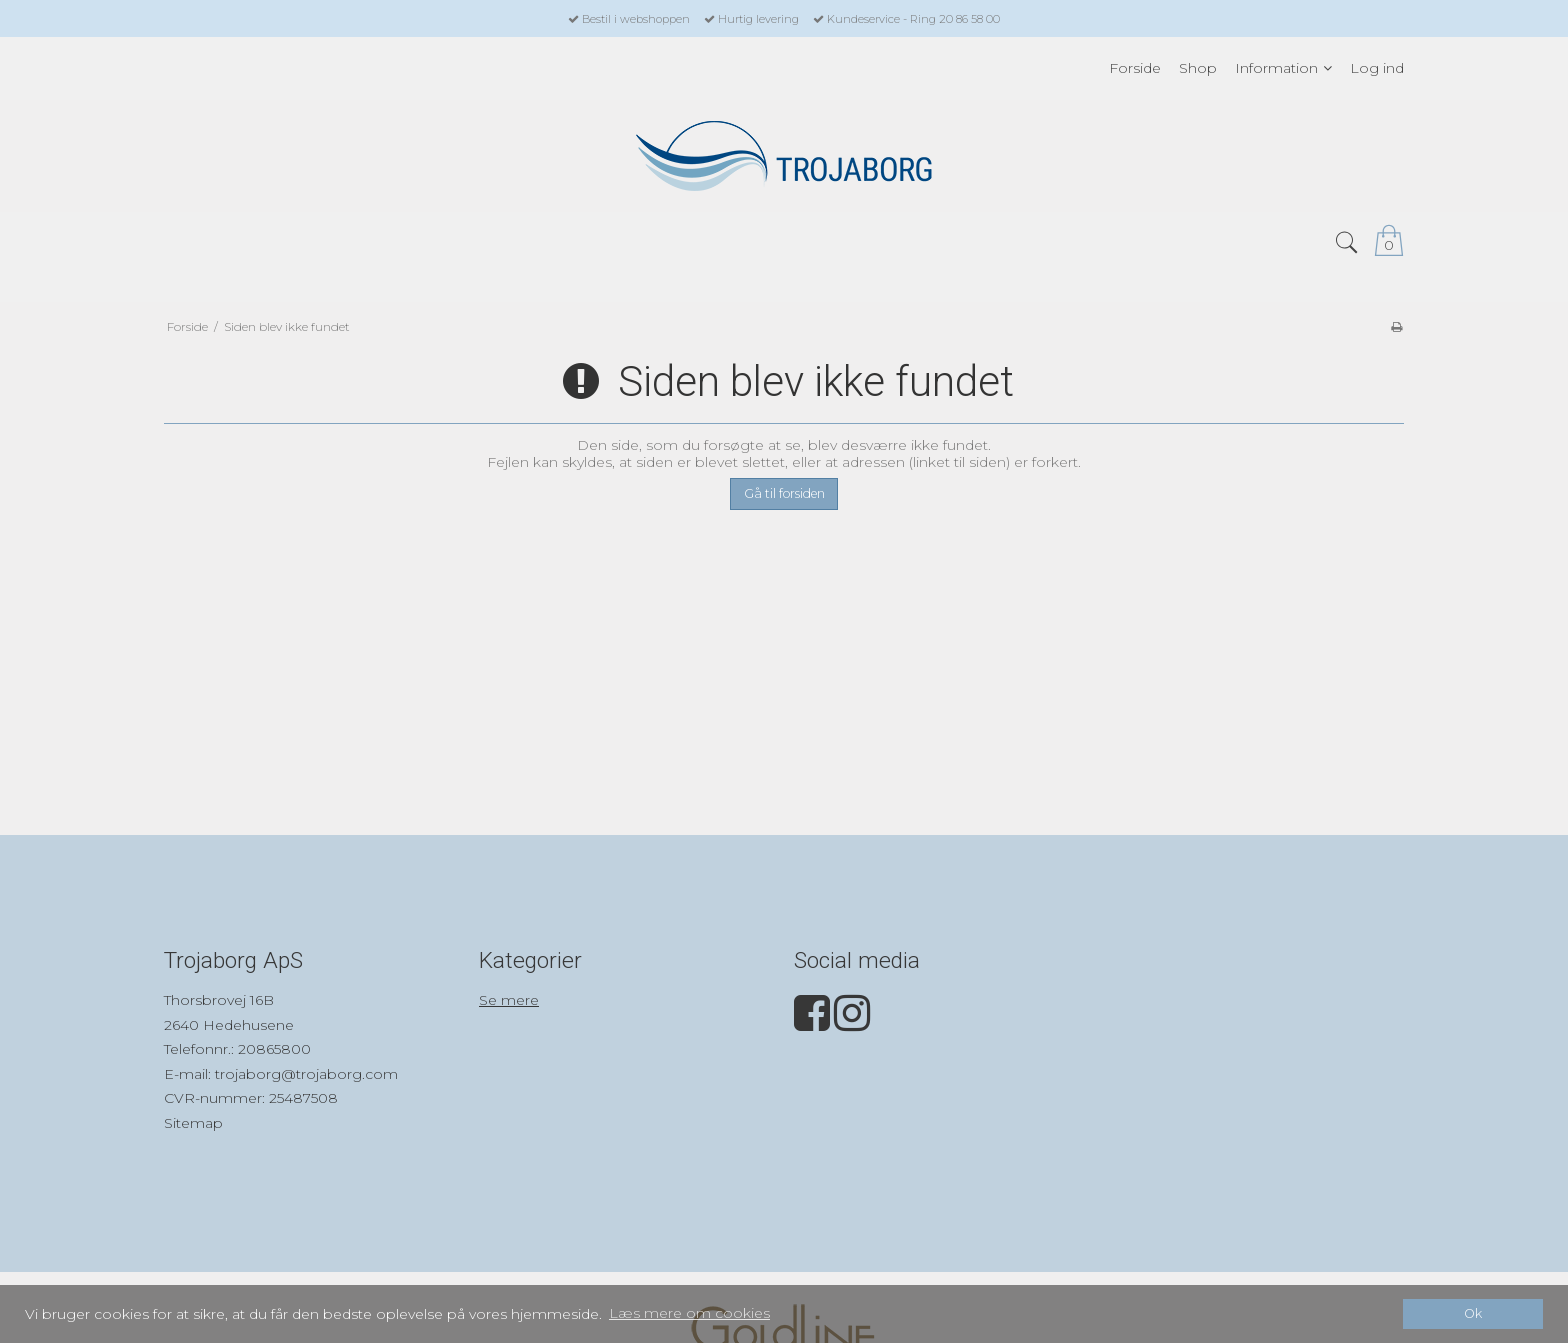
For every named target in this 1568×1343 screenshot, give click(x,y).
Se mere (509, 1000)
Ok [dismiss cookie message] (1473, 1313)
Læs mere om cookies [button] (689, 1313)
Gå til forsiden (784, 493)
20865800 (274, 1049)
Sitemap (193, 1123)
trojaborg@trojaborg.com (306, 1074)
